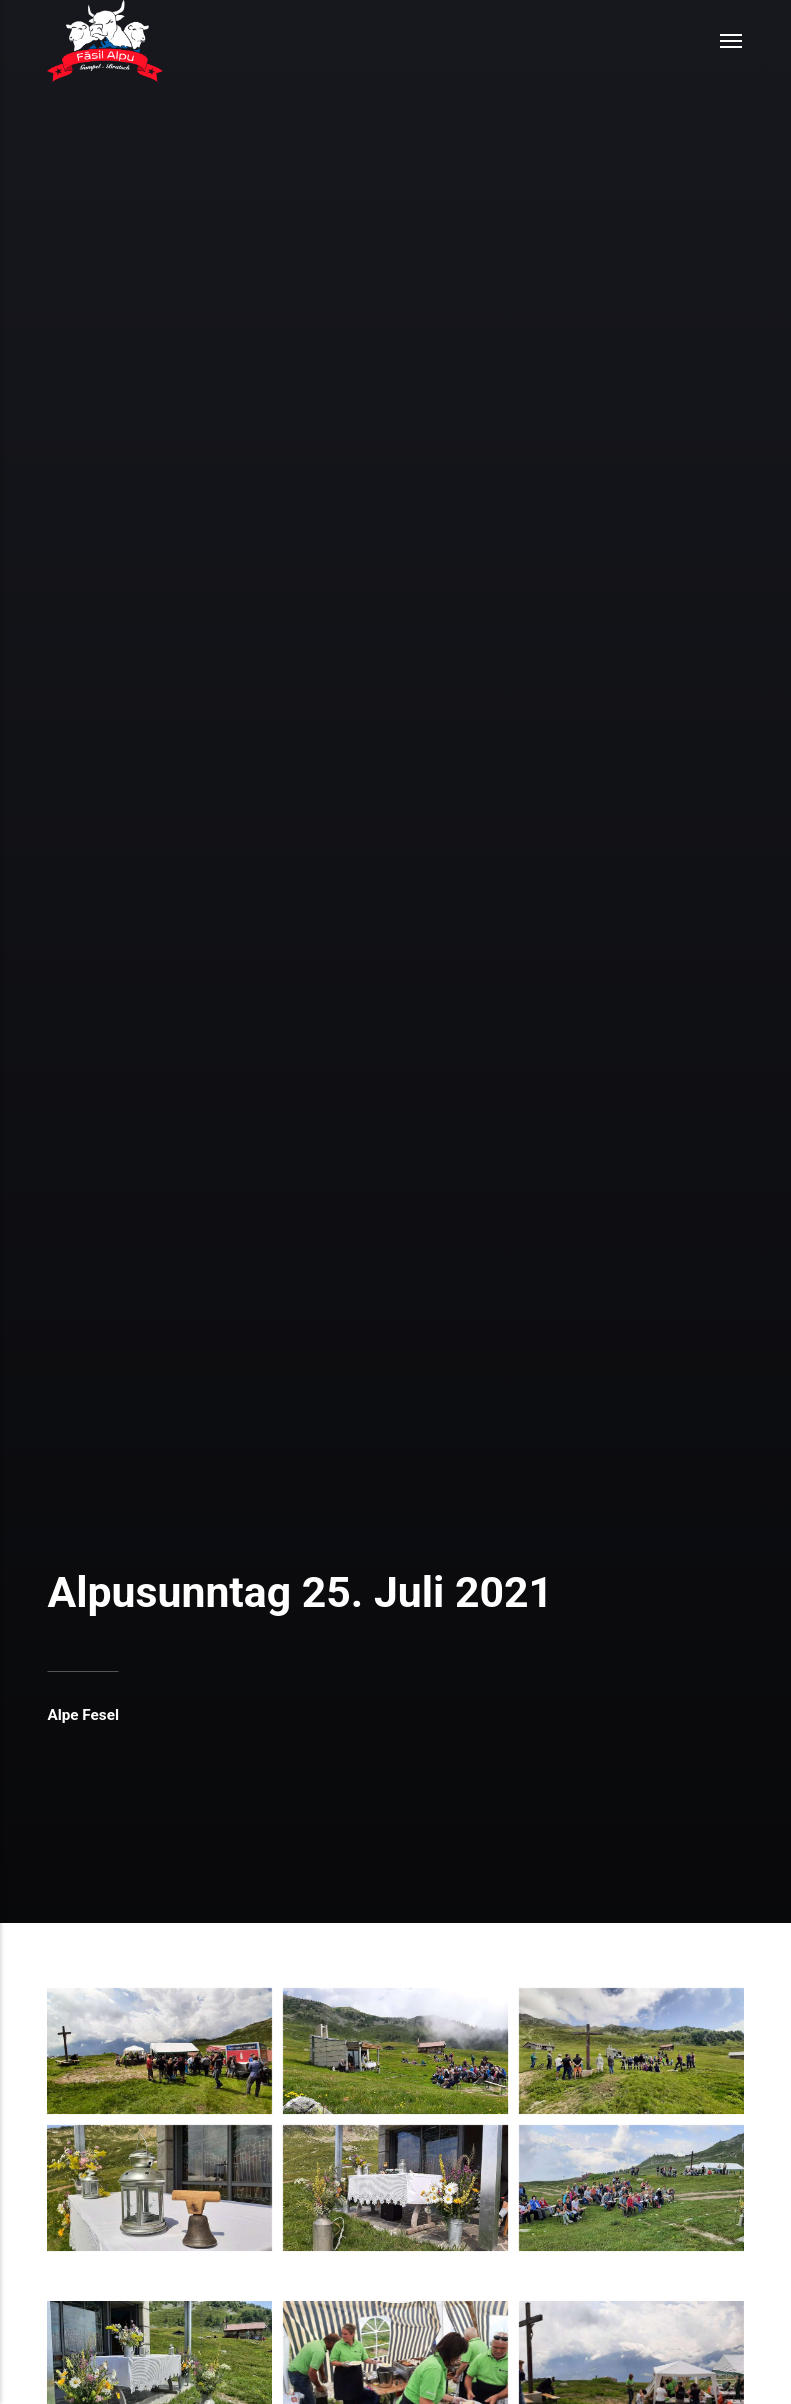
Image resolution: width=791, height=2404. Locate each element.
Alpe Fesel (83, 1715)
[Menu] (731, 41)
